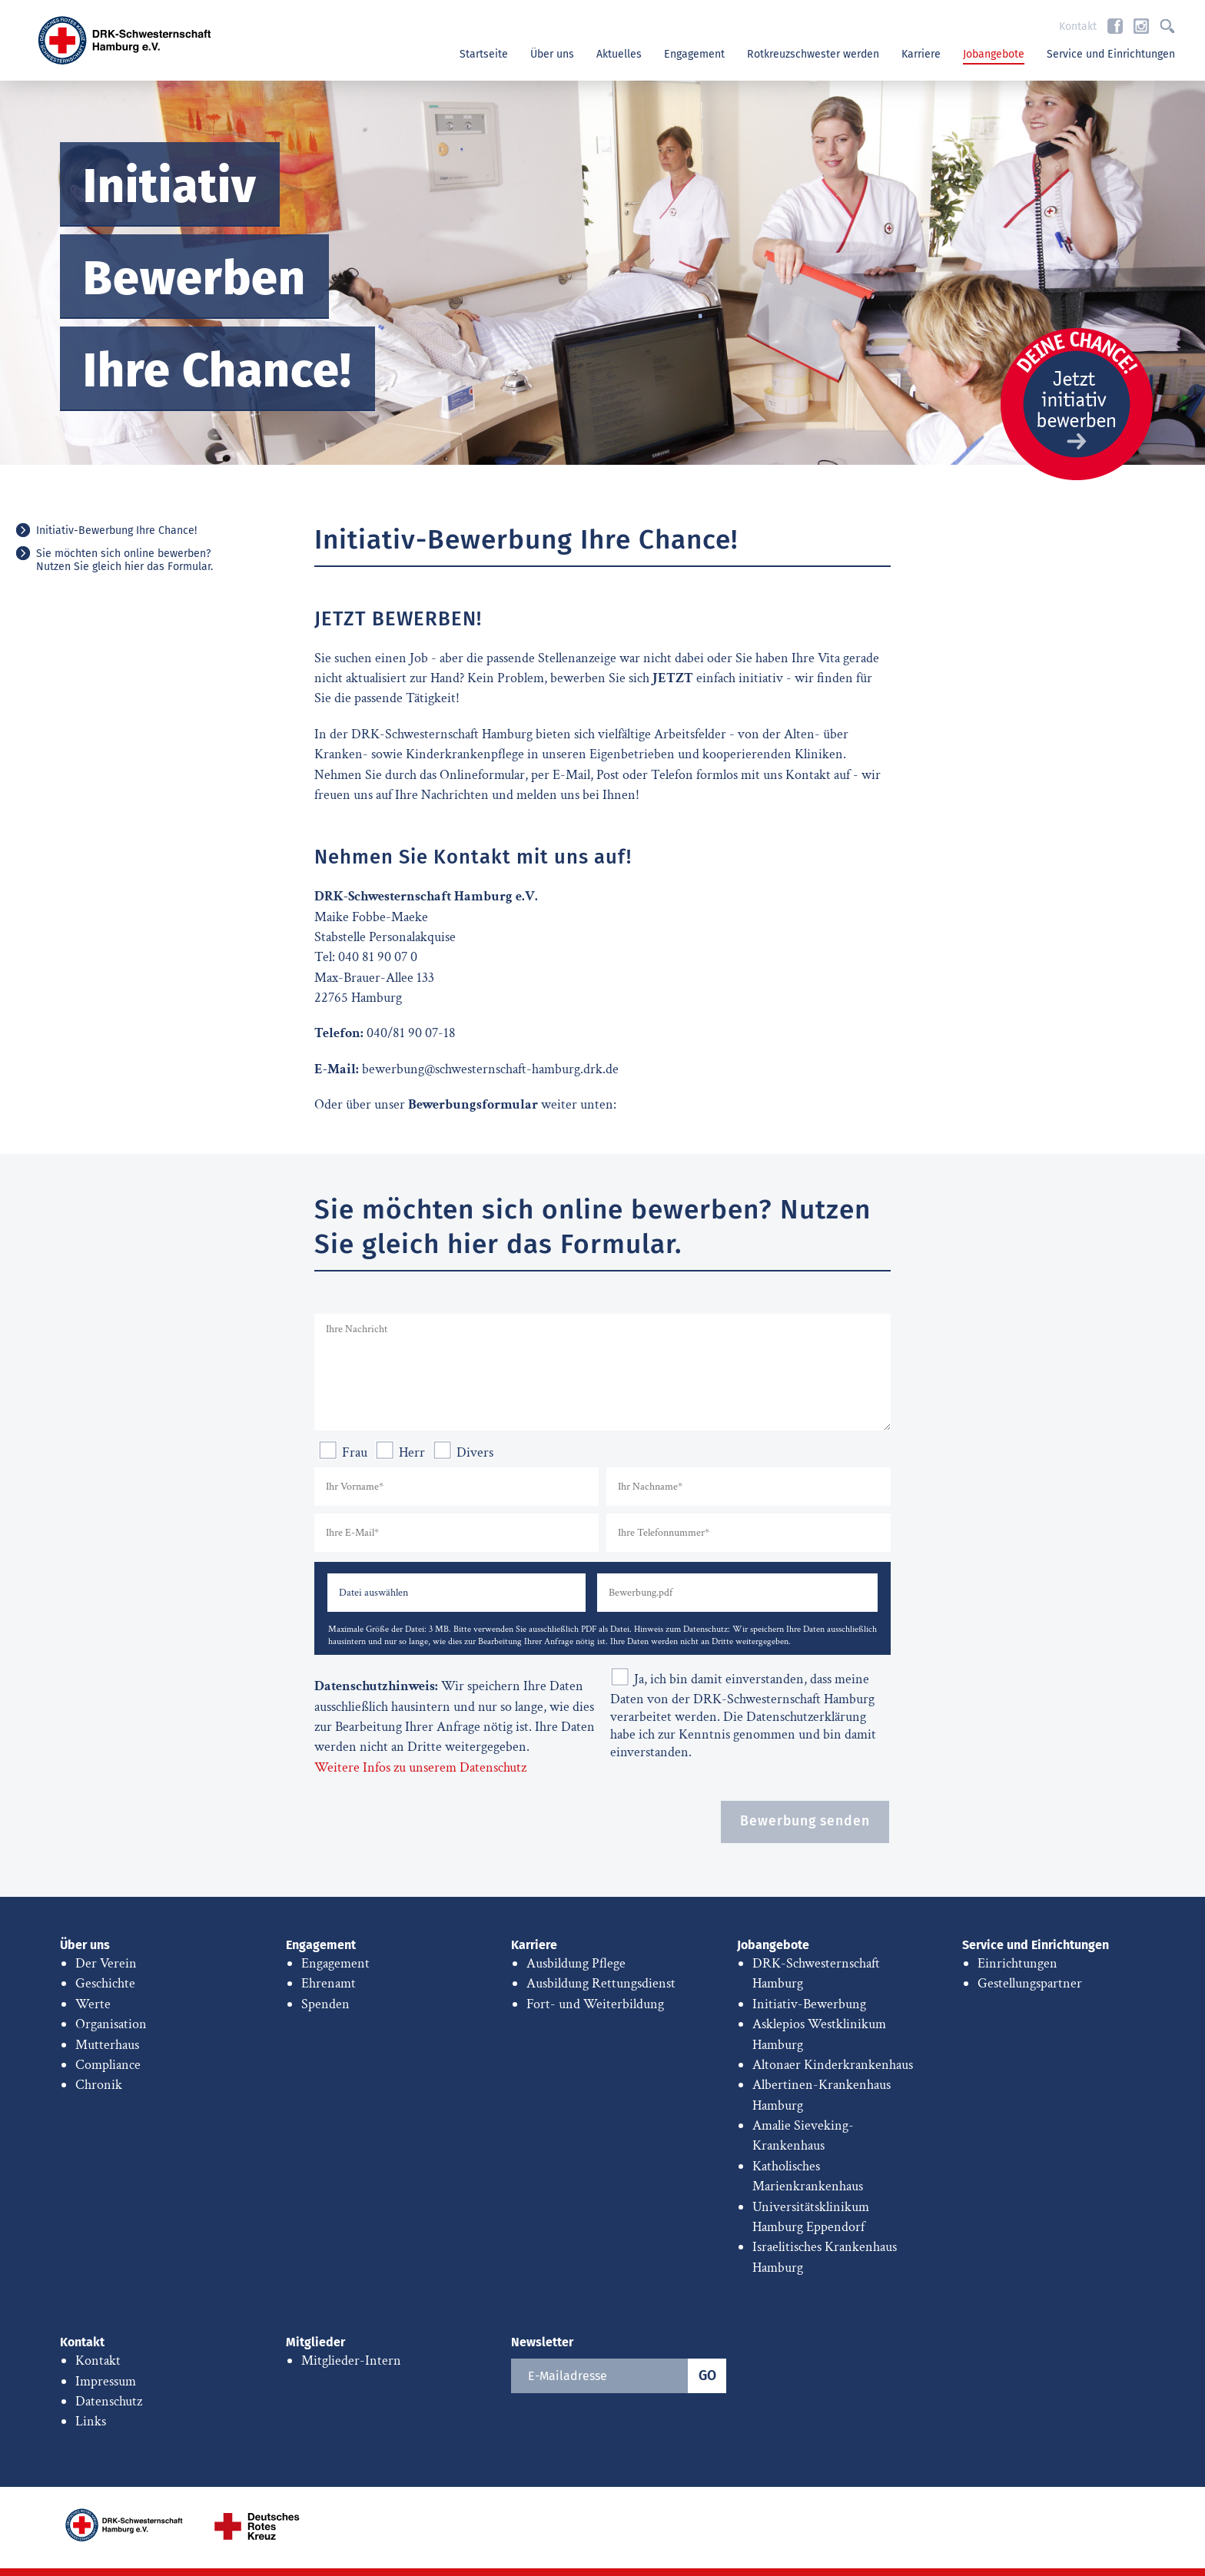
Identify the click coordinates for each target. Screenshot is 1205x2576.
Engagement (694, 54)
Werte (93, 2004)
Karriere (921, 54)
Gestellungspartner (1030, 1983)
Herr (400, 1452)
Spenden (325, 2004)
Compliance (108, 2065)
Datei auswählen (373, 1592)
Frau (342, 1452)
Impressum (105, 2381)
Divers (463, 1452)
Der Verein (106, 1963)
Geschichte (105, 1983)
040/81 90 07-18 (411, 1033)
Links (90, 2421)
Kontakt (1078, 26)
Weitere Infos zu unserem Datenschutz (420, 1767)
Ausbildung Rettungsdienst (601, 1983)
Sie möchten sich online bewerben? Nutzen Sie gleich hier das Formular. (124, 560)
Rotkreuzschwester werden (813, 54)
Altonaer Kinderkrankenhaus (832, 2065)
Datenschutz (108, 2401)
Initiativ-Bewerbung (809, 2004)
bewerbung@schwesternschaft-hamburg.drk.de (490, 1069)
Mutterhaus (107, 2045)
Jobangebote (993, 54)
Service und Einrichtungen (1111, 54)
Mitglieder (315, 2342)
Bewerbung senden (805, 1821)
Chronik (98, 2085)
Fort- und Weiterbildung (595, 2004)
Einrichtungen (1017, 1963)
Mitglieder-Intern (351, 2360)
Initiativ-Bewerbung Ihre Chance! (116, 530)
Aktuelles (619, 54)
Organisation (111, 2024)
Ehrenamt (328, 1983)
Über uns (552, 54)
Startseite (484, 54)
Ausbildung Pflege (576, 1963)
